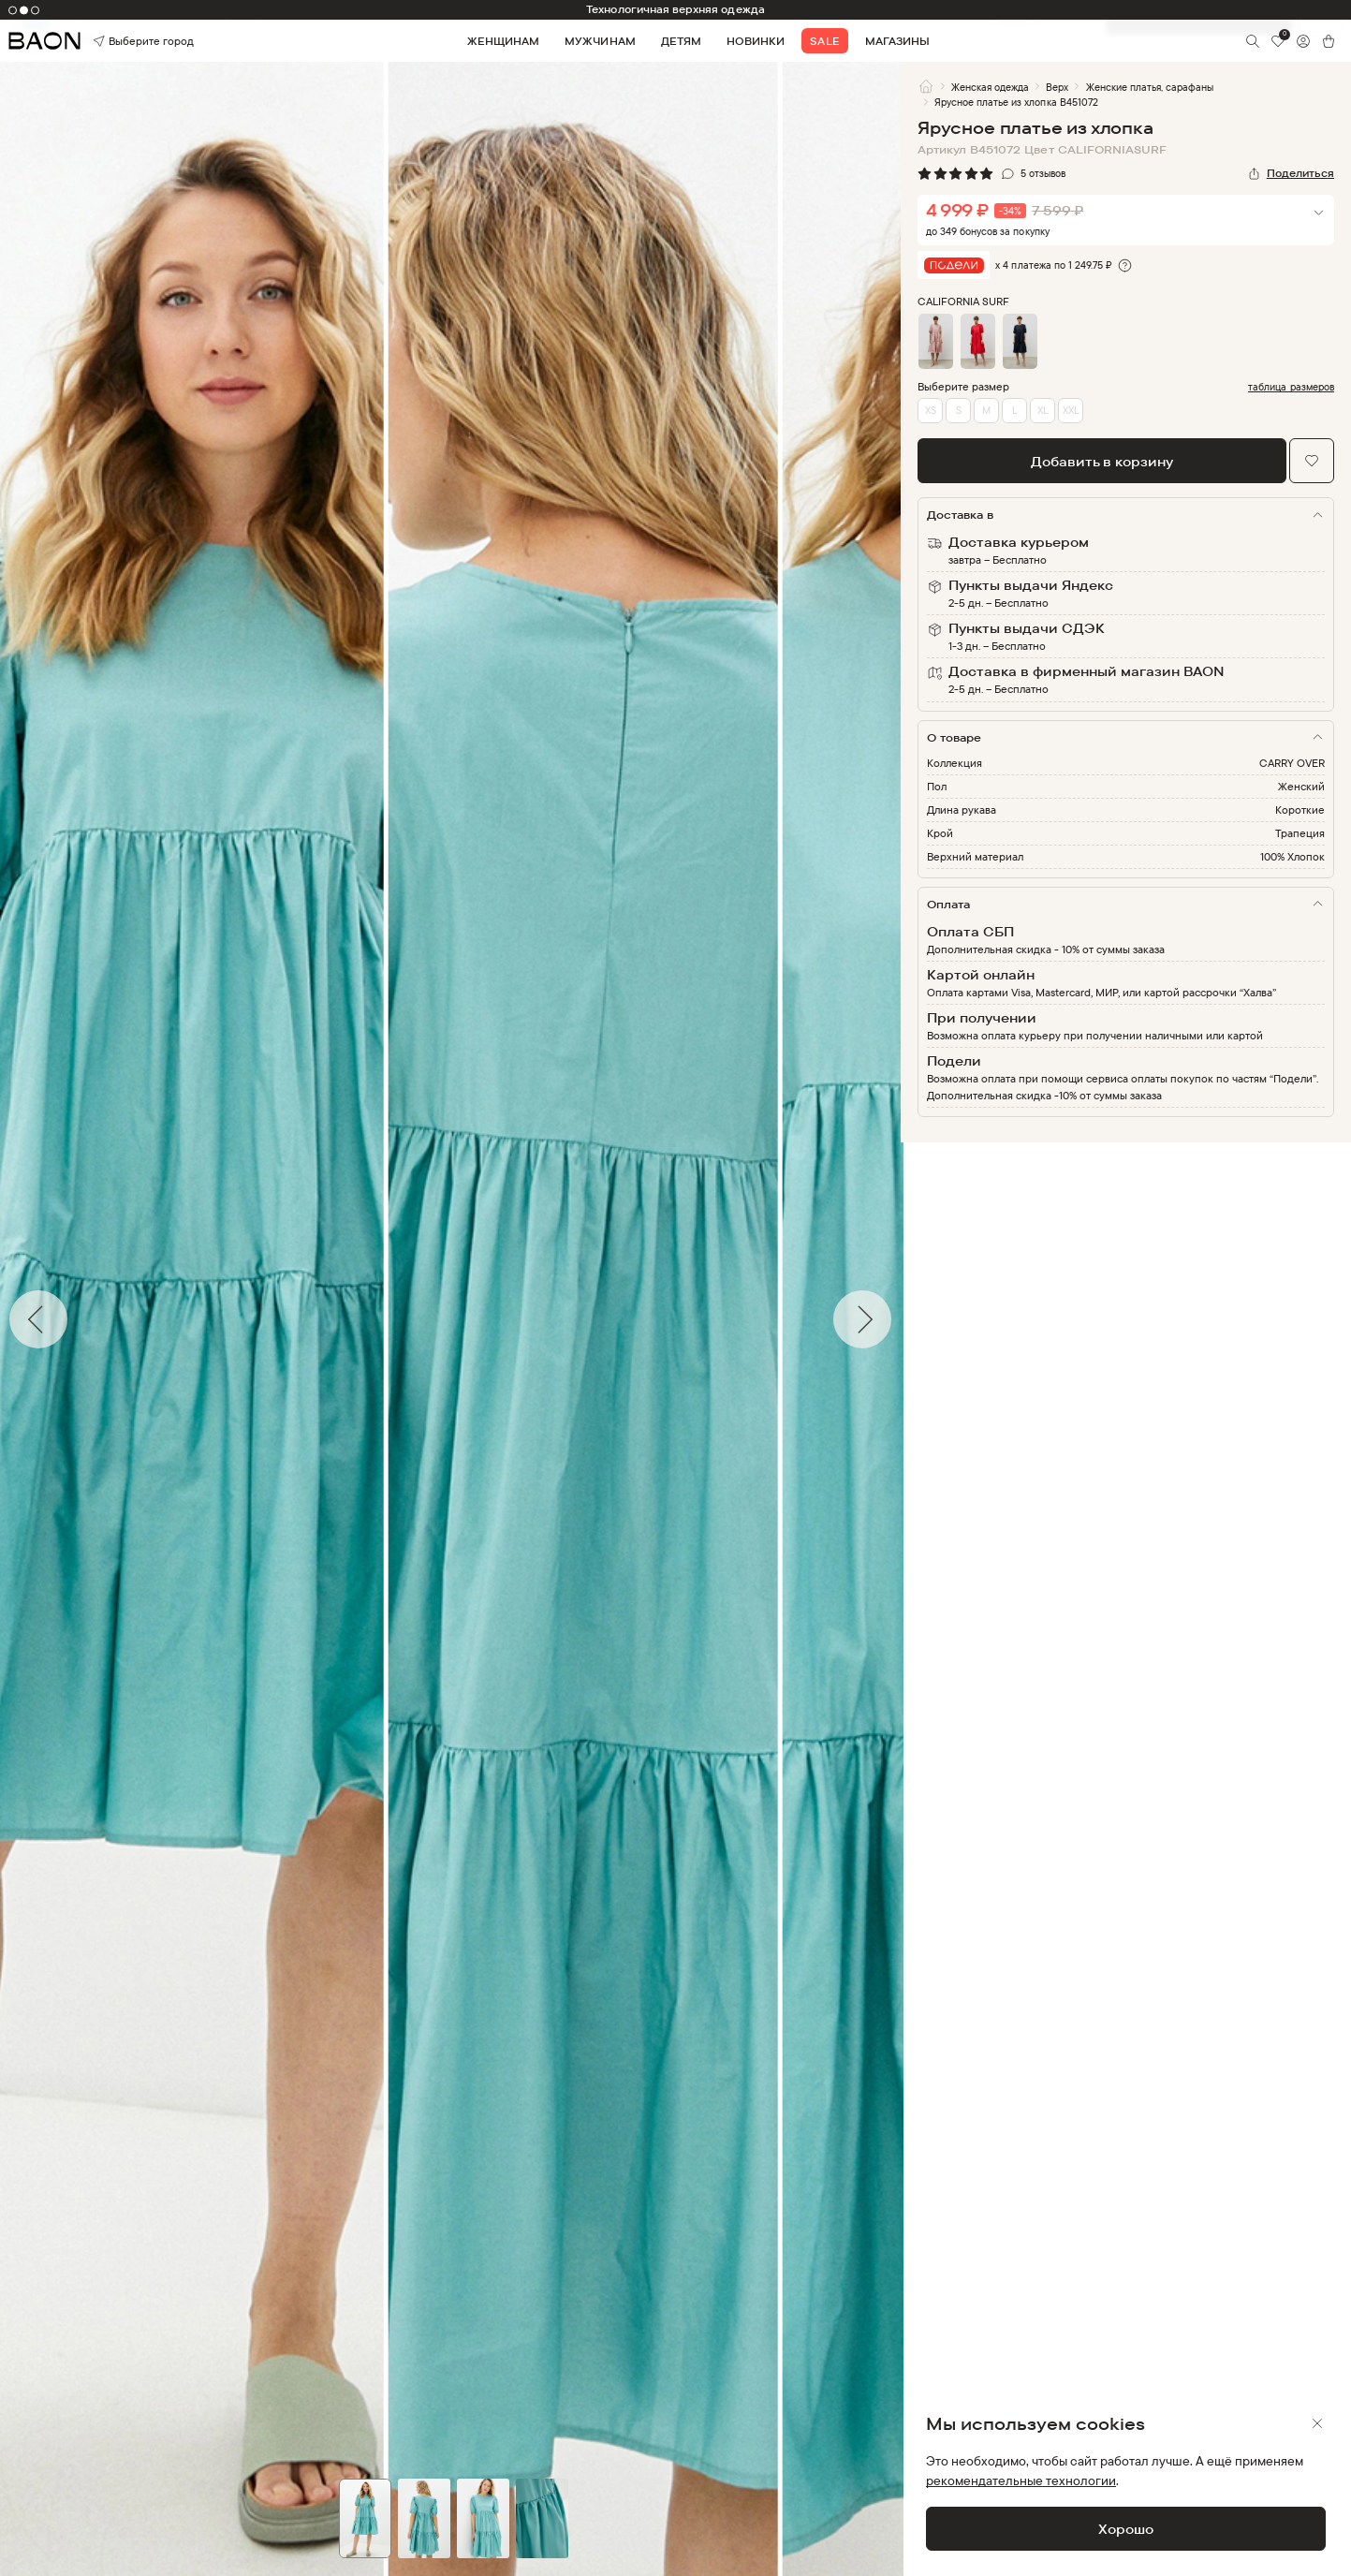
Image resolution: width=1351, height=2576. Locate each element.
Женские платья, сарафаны (1150, 87)
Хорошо (1125, 2529)
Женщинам (503, 41)
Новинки (756, 41)
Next (914, 1319)
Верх (1057, 87)
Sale (824, 41)
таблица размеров (1291, 386)
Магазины (897, 41)
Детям (681, 41)
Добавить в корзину (1102, 461)
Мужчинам (600, 41)
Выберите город (119, 41)
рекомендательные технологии (1021, 2480)
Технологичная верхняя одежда (675, 9)
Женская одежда (990, 87)
